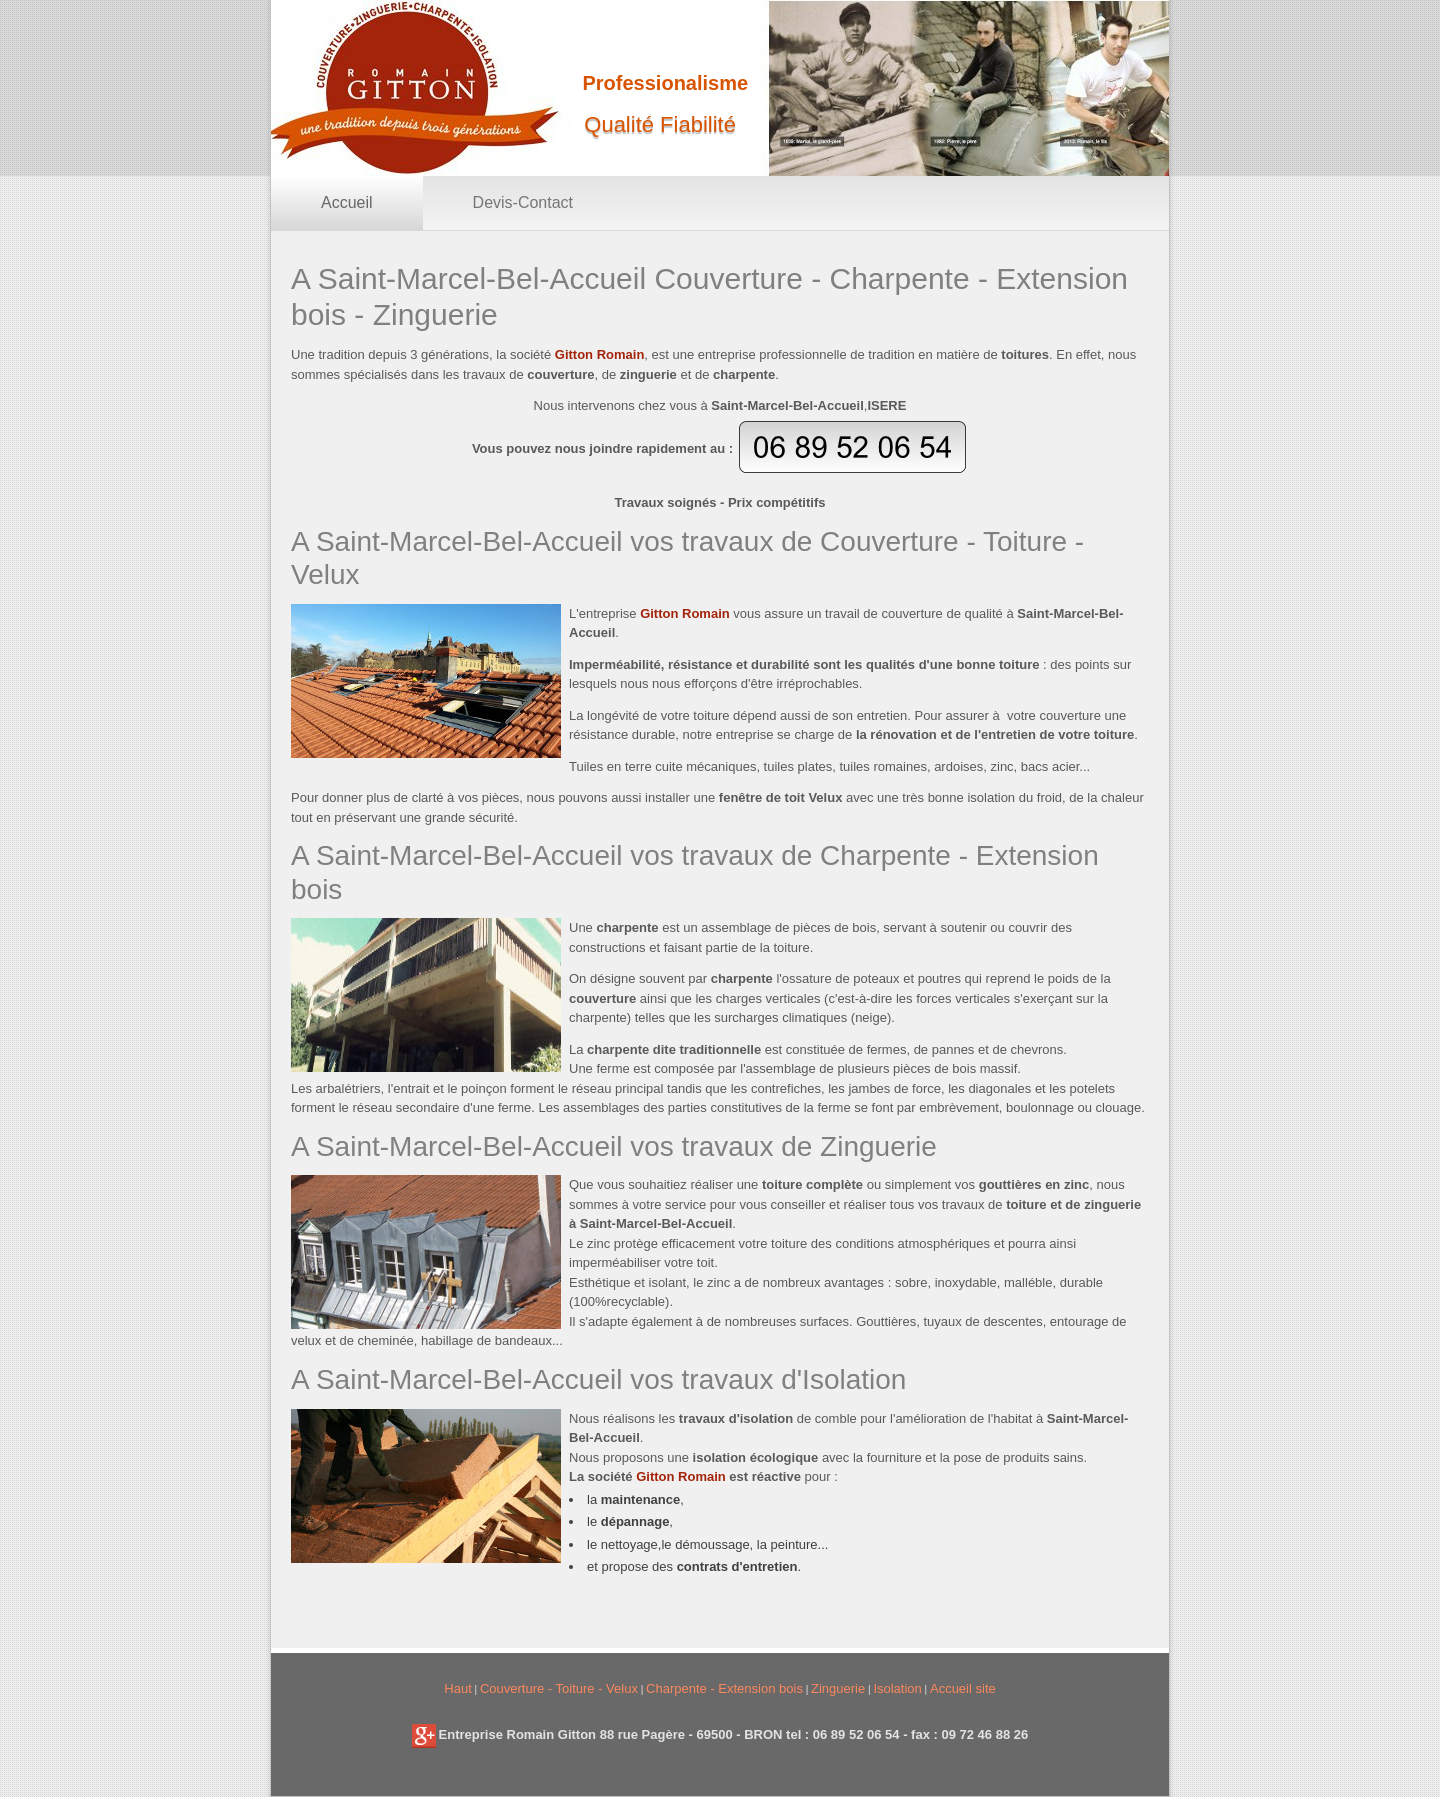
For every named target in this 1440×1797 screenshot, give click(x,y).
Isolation (897, 1688)
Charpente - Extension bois (724, 1688)
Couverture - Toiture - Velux (559, 1688)
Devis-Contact (523, 202)
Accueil (347, 202)
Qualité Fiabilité (660, 124)
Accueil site (963, 1688)
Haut (457, 1688)
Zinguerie (838, 1688)
